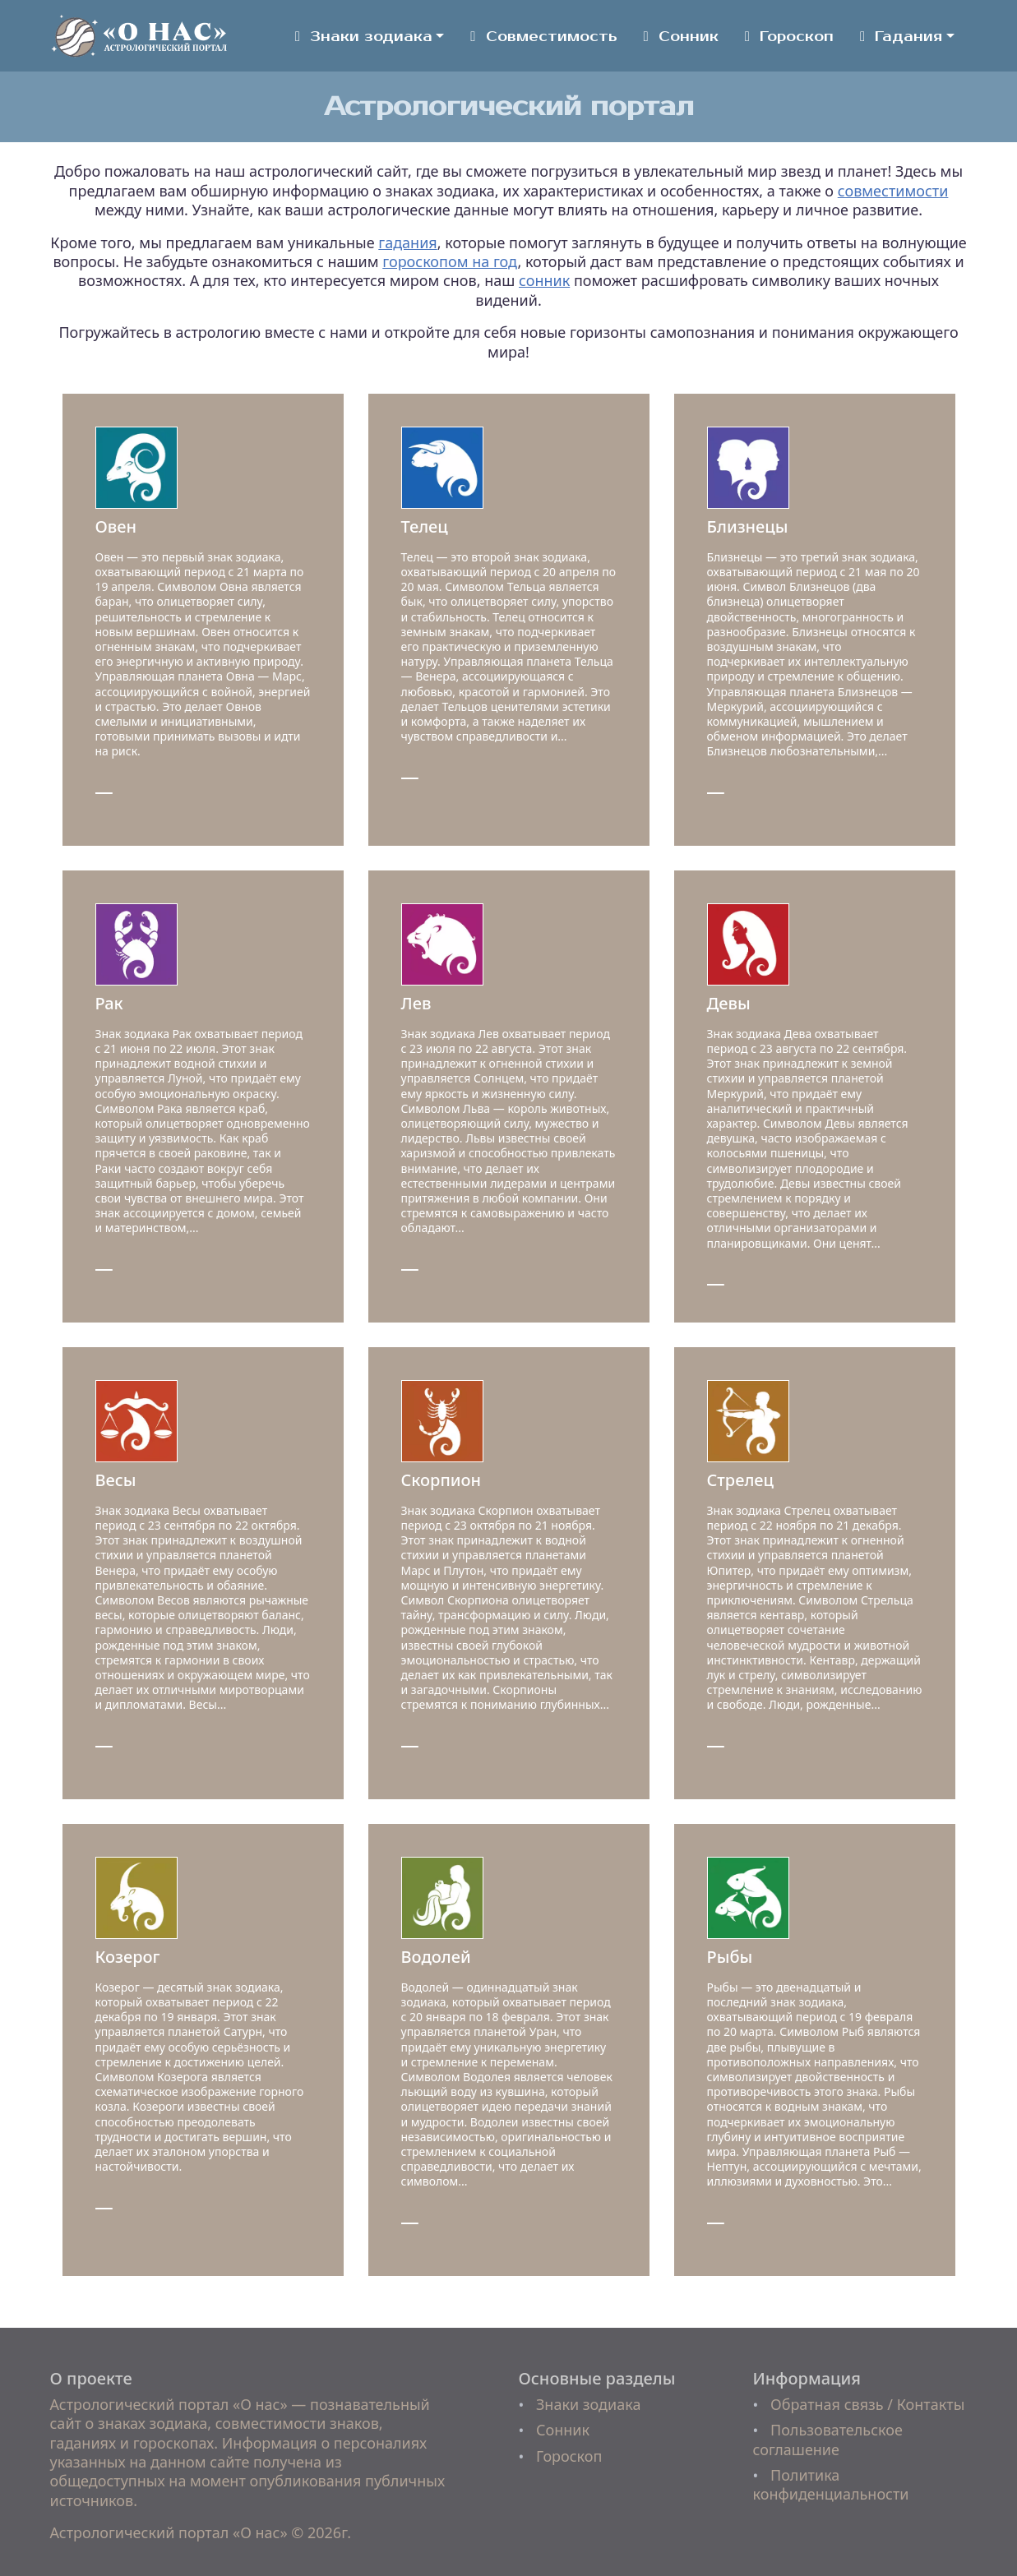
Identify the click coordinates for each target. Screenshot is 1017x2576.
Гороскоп (789, 36)
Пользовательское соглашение (828, 2439)
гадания (407, 242)
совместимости (893, 191)
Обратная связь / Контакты (867, 2404)
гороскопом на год (449, 261)
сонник (544, 280)
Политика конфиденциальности (831, 2484)
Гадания (901, 36)
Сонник (681, 36)
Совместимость (543, 36)
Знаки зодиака (363, 36)
